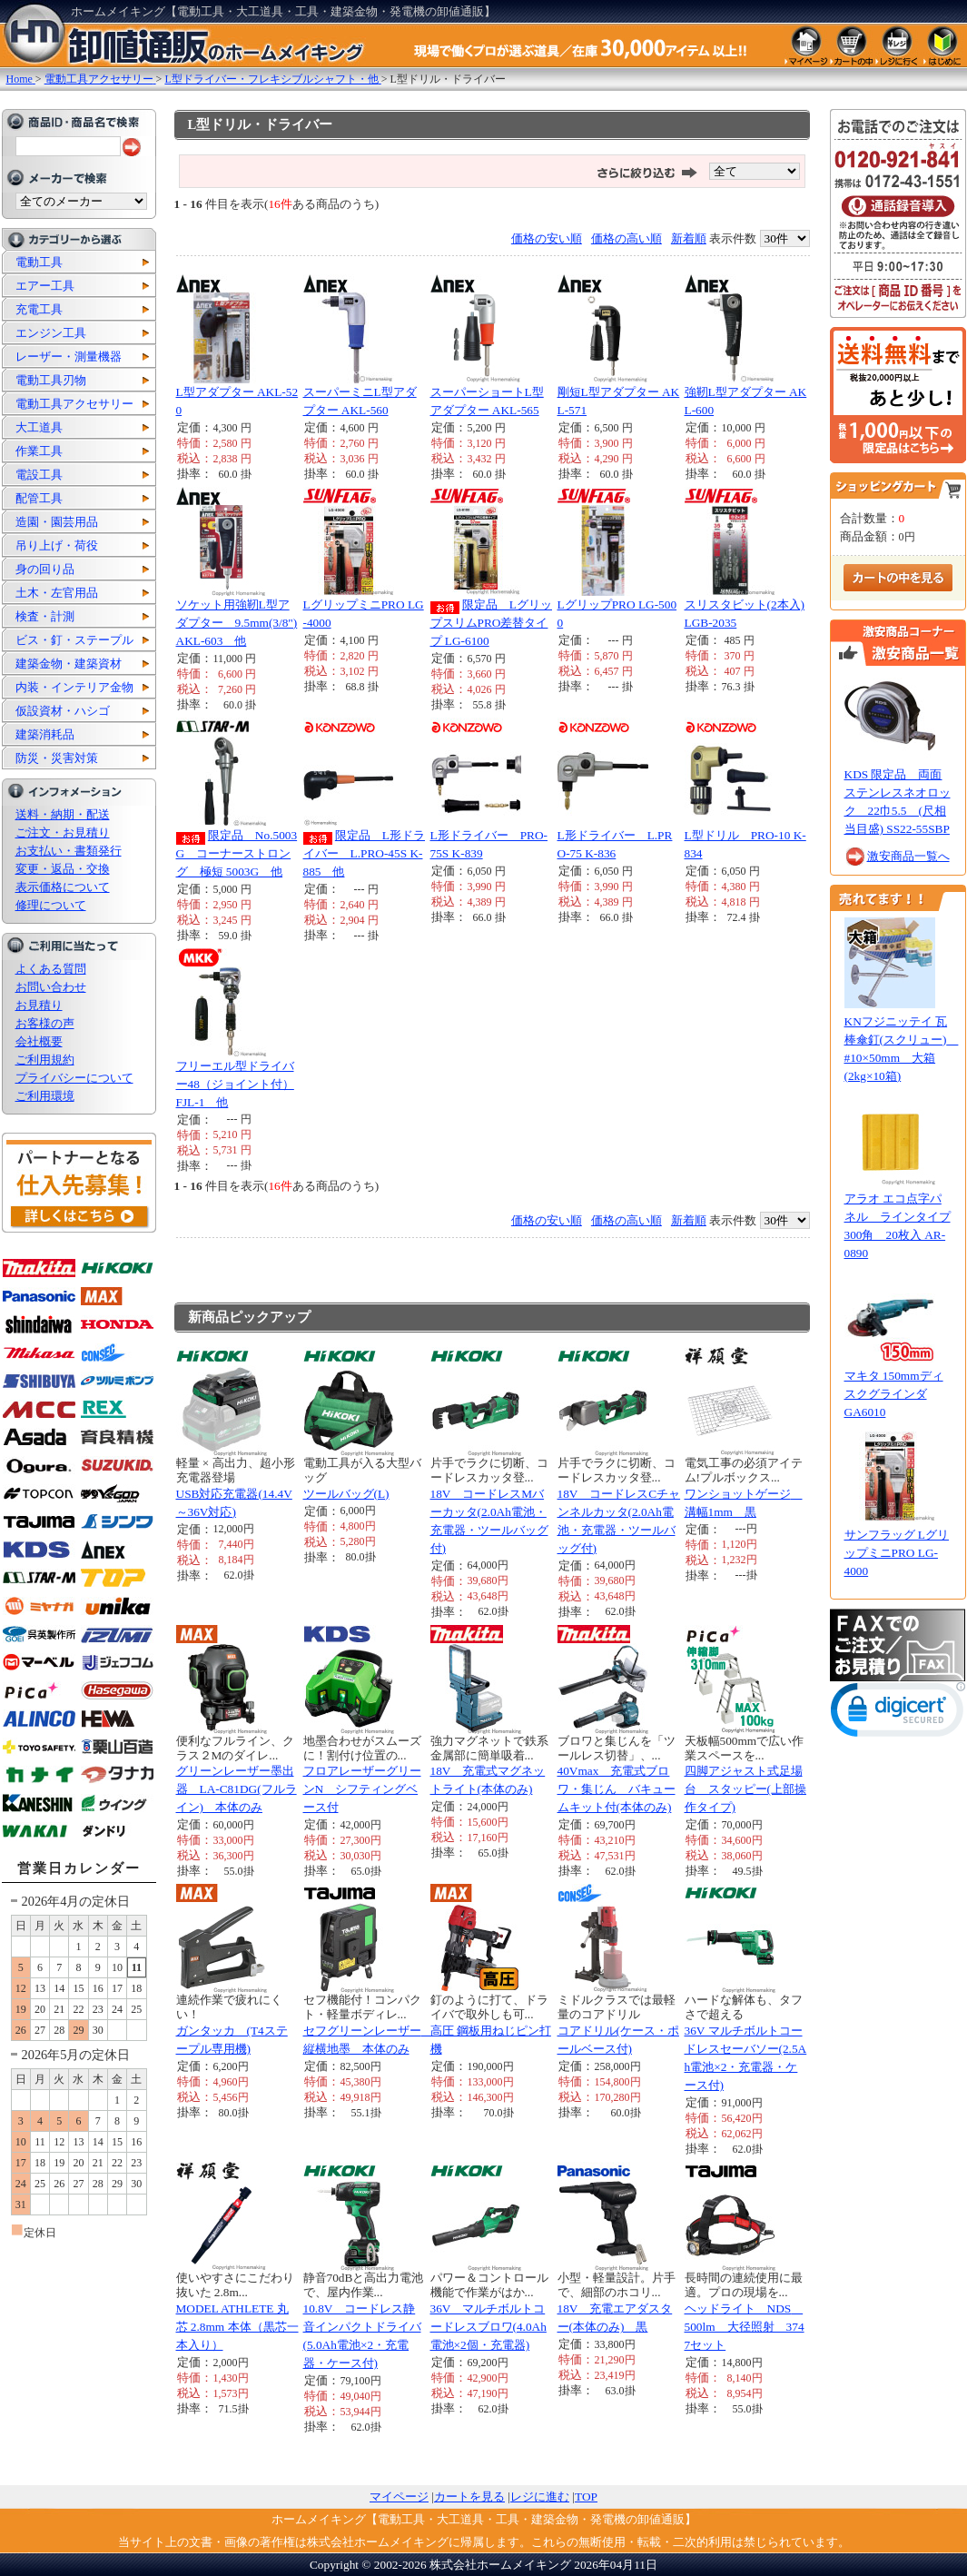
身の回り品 (44, 569)
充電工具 (39, 309)
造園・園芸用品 (56, 522)
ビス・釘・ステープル (74, 640)
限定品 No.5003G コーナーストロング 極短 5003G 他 (237, 853)
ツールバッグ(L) (346, 1494)
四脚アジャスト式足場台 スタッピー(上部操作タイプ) (745, 1789)
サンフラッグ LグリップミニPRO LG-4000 (896, 1553)
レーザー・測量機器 (68, 356)
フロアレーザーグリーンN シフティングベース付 (362, 1789)
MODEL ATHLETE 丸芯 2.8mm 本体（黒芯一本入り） (237, 2327)
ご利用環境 (44, 1096)
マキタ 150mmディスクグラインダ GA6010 (893, 1394)
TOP (586, 2496)
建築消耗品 (44, 734)
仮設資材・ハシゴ (62, 711)
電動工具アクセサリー (74, 404)
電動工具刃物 (50, 380)
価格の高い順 (626, 238)
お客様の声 (44, 1023)
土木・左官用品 (56, 592)
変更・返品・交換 (62, 869)
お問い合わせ (50, 987)
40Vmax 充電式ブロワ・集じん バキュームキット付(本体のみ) (617, 1789)
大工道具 (39, 427)
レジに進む (539, 2496)
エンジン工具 (50, 333)
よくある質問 (50, 969)
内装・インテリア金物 (74, 687)
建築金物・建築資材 (68, 663)
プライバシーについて (74, 1078)
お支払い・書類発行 (68, 850)
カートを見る (469, 2496)
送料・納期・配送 (62, 814)
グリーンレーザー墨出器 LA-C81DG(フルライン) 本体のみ (236, 1789)
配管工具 (39, 498)
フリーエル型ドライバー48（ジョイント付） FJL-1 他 (235, 1084)
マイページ (399, 2496)
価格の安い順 (546, 238)
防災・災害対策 (56, 758)
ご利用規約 (44, 1059)
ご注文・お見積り (62, 832)
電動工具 (39, 262)
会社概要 (39, 1041)
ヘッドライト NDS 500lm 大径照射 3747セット (744, 2327)
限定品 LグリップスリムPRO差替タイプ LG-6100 (491, 623)
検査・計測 (44, 616)
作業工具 (39, 451)
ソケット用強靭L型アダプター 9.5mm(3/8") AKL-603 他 (237, 623)
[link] (898, 1713)
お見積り (39, 1005)
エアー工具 (44, 285)
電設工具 (39, 474)
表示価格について (62, 887)
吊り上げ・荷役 (56, 545)
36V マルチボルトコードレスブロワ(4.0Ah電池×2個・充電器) (488, 2327)
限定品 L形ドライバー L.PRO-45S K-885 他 (364, 853)
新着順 (688, 238)
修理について (50, 905)
